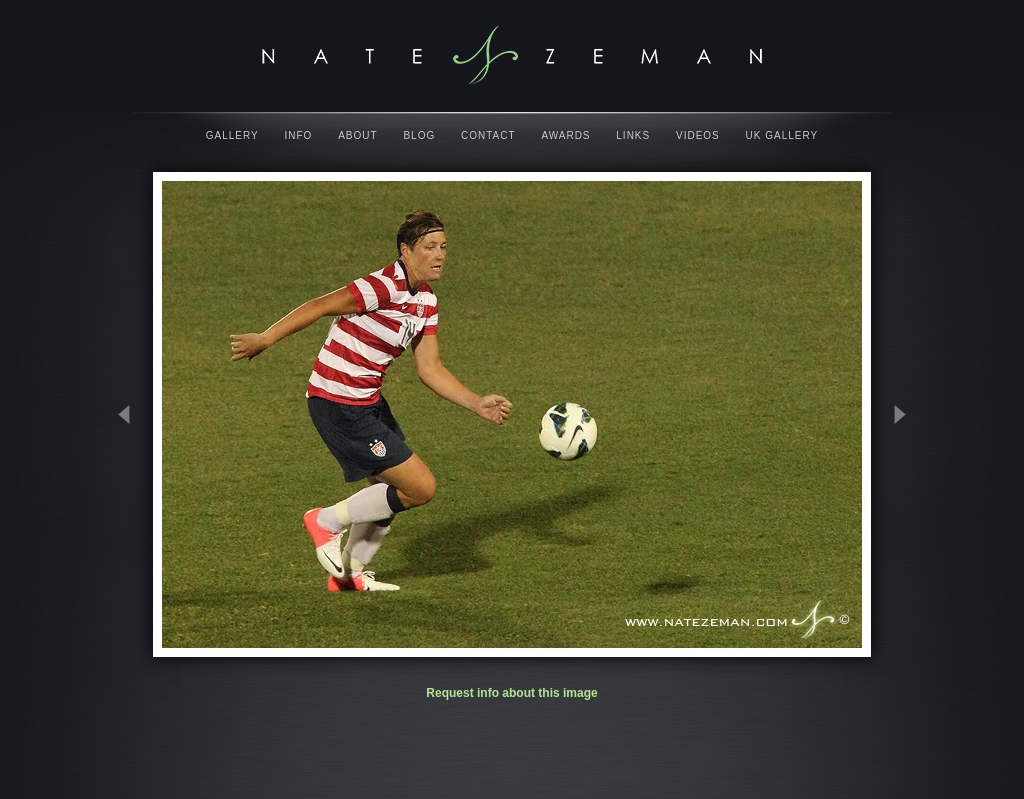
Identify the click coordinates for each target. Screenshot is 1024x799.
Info (299, 135)
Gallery (232, 135)
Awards (565, 135)
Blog (419, 135)
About (357, 135)
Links (633, 135)
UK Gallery (782, 135)
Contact (488, 135)
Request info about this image (511, 693)
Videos (698, 135)
